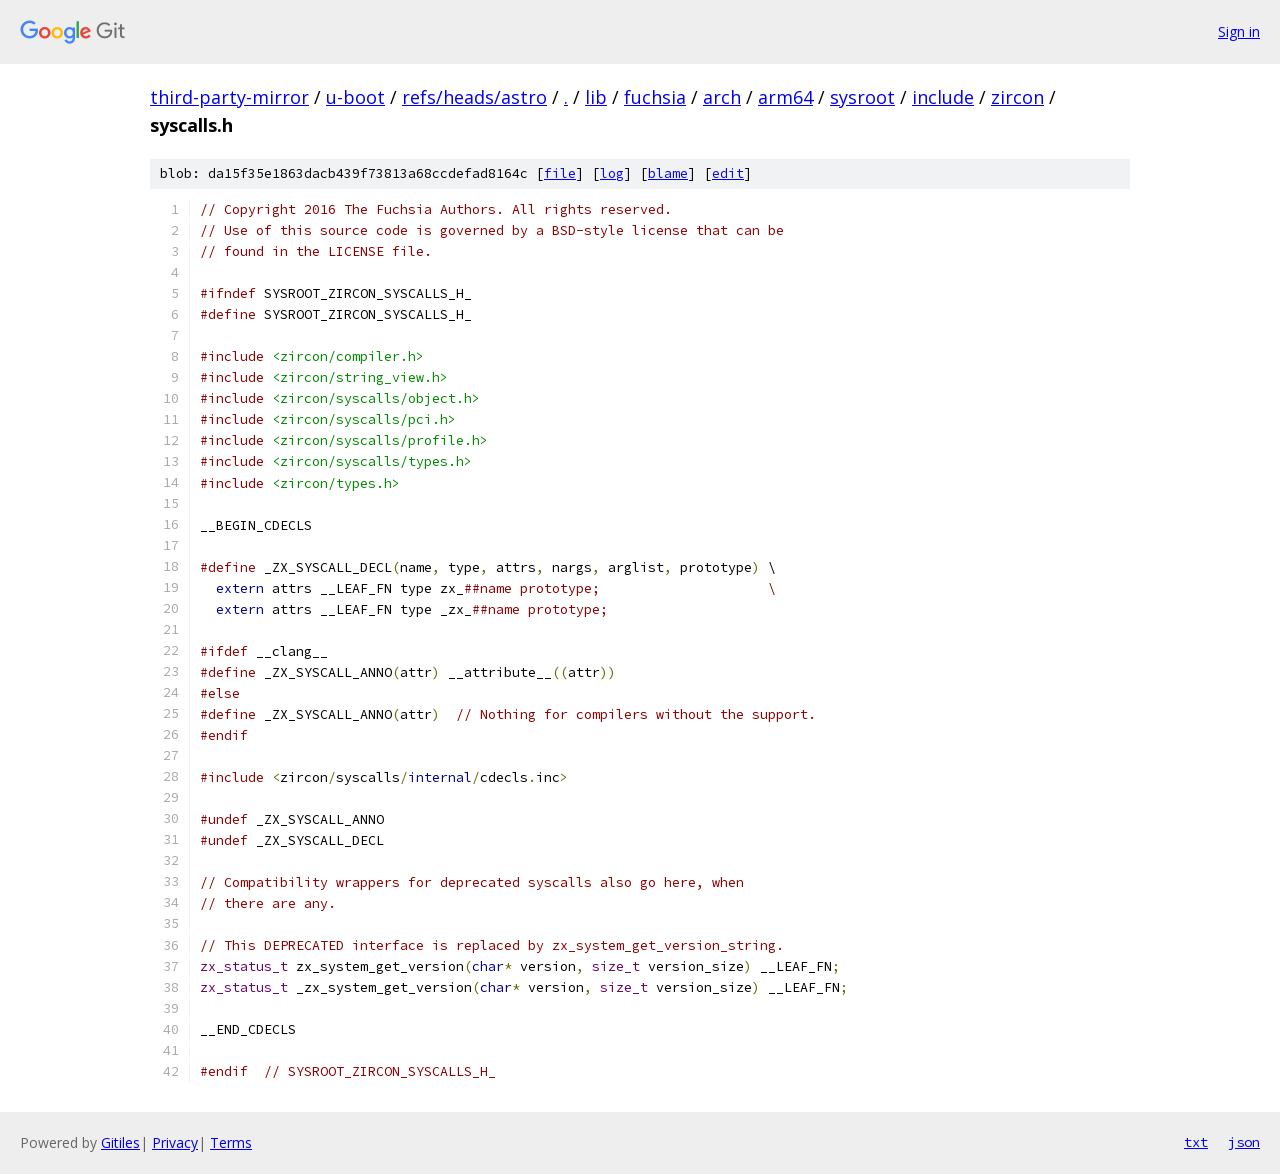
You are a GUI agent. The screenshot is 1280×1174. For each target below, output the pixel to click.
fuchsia (655, 97)
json (1244, 1142)
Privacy (175, 1142)
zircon (1017, 97)
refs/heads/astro (474, 97)
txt (1196, 1142)
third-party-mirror (229, 97)
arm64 (785, 97)
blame (668, 173)
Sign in (1239, 31)
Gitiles (120, 1142)
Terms (231, 1142)
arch (722, 97)
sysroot (862, 97)
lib (596, 97)
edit (728, 173)
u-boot (355, 97)
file (560, 173)
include (943, 97)
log (612, 173)
